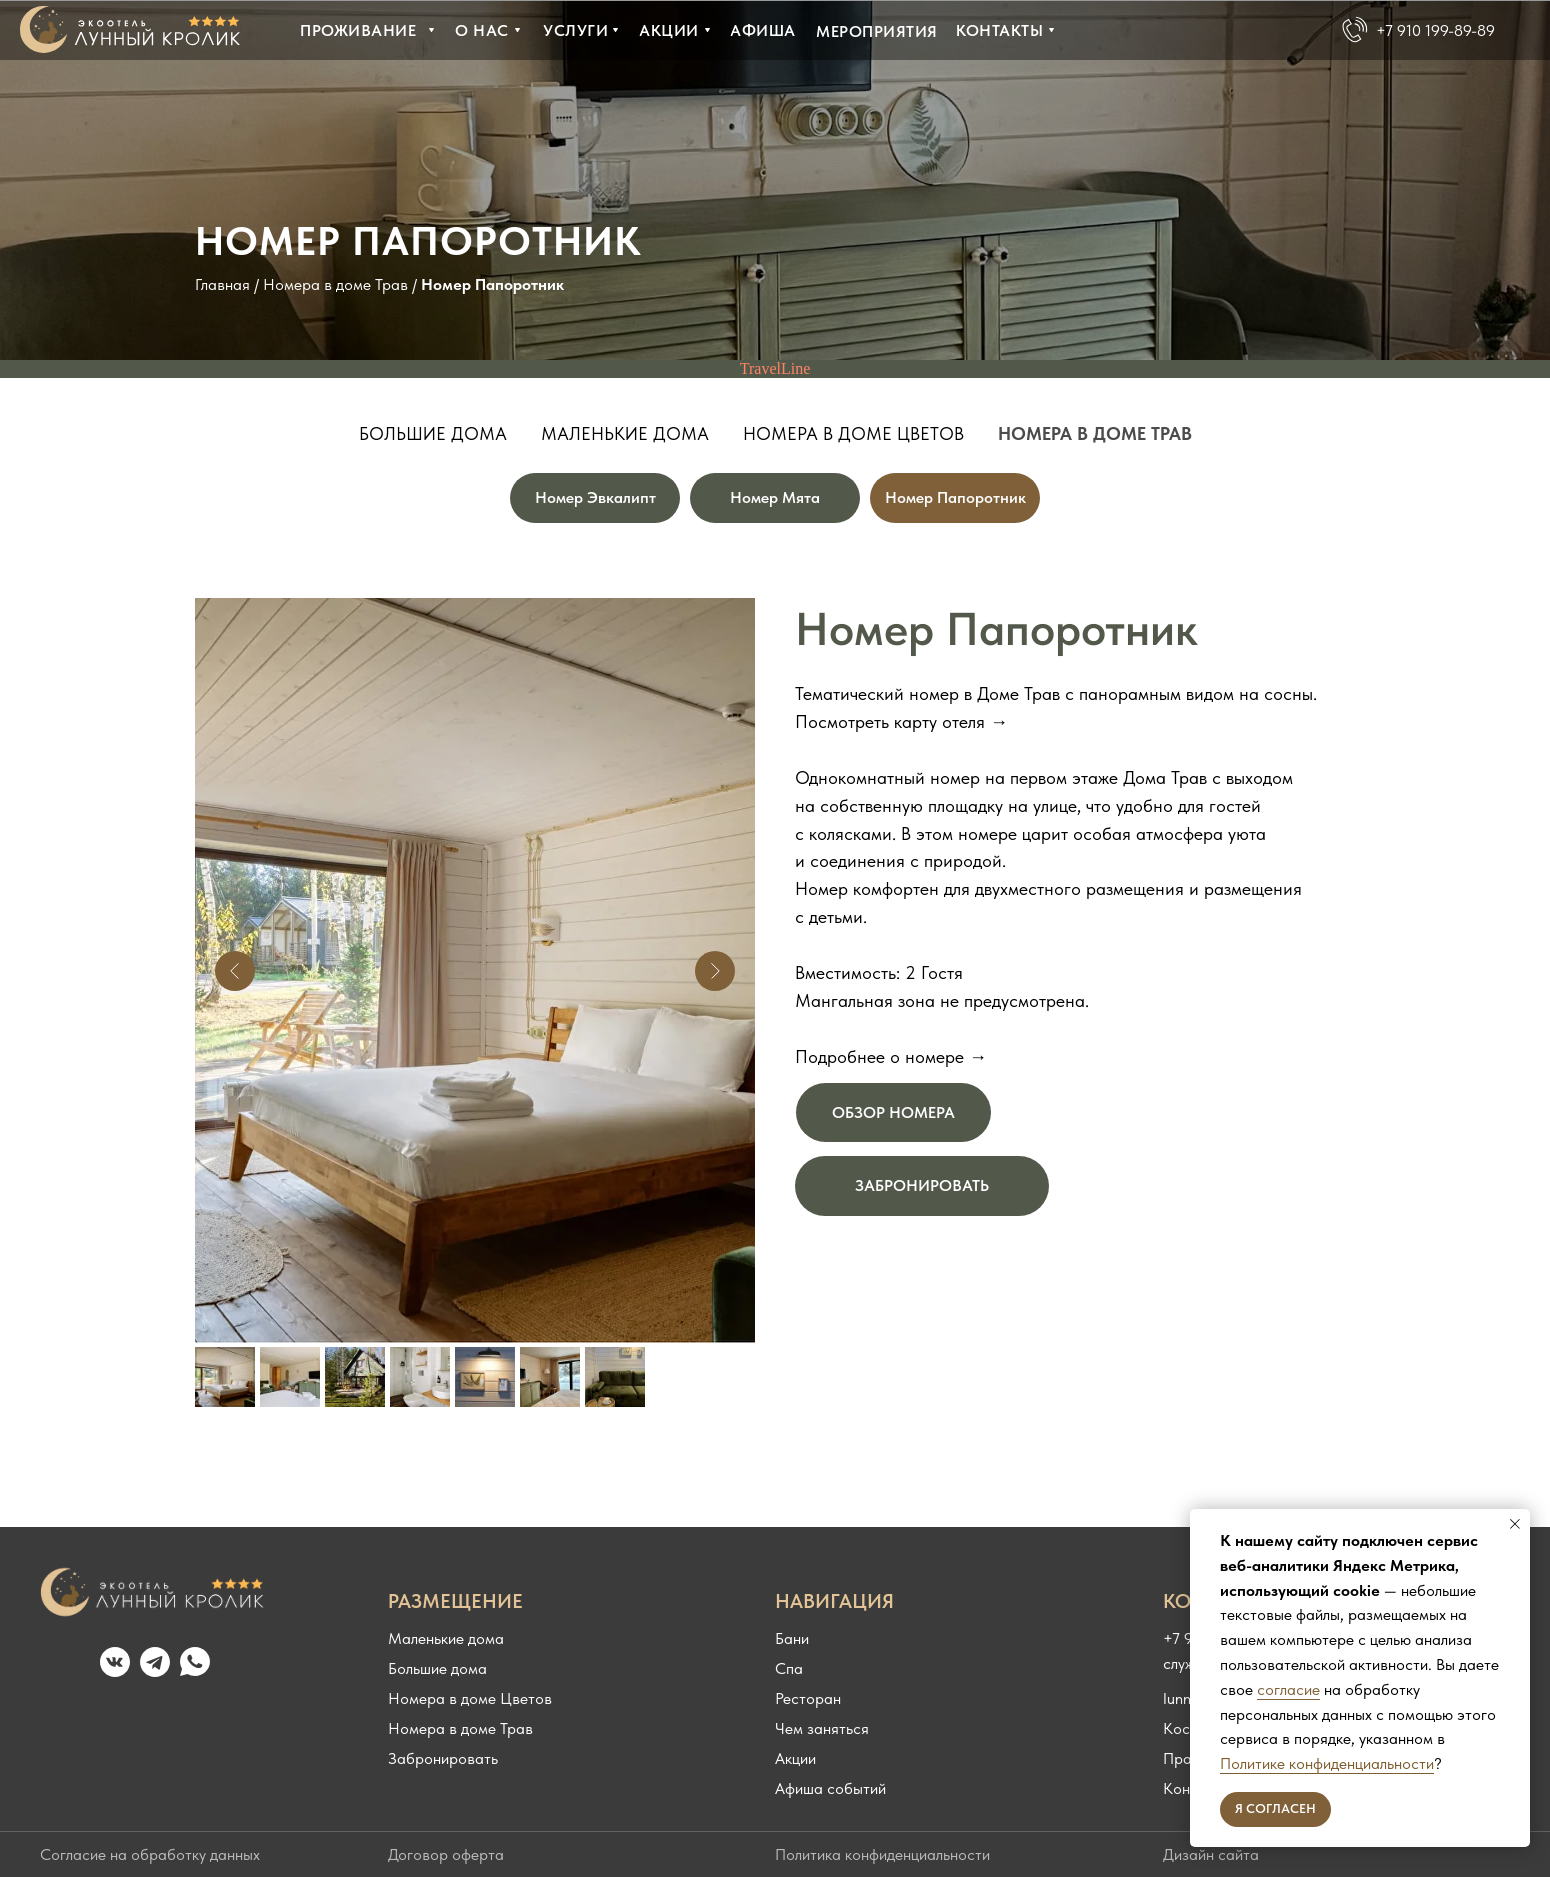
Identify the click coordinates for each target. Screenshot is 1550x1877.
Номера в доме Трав (335, 284)
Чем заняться (822, 1728)
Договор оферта (446, 1854)
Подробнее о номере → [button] (891, 1056)
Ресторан (808, 1698)
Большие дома (433, 433)
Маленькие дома (625, 433)
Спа (789, 1668)
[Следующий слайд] (715, 971)
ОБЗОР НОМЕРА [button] (893, 1112)
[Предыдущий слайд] (235, 971)
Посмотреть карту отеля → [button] (901, 721)
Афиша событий (830, 1788)
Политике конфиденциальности (1327, 1763)
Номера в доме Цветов (853, 433)
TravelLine (775, 368)
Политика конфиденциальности (882, 1854)
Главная (222, 284)
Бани (792, 1638)
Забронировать (443, 1758)
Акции (795, 1758)
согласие (1288, 1689)
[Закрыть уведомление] (1515, 1524)
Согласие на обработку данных (150, 1854)
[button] (678, 31)
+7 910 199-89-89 (1435, 30)
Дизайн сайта (1211, 1854)
